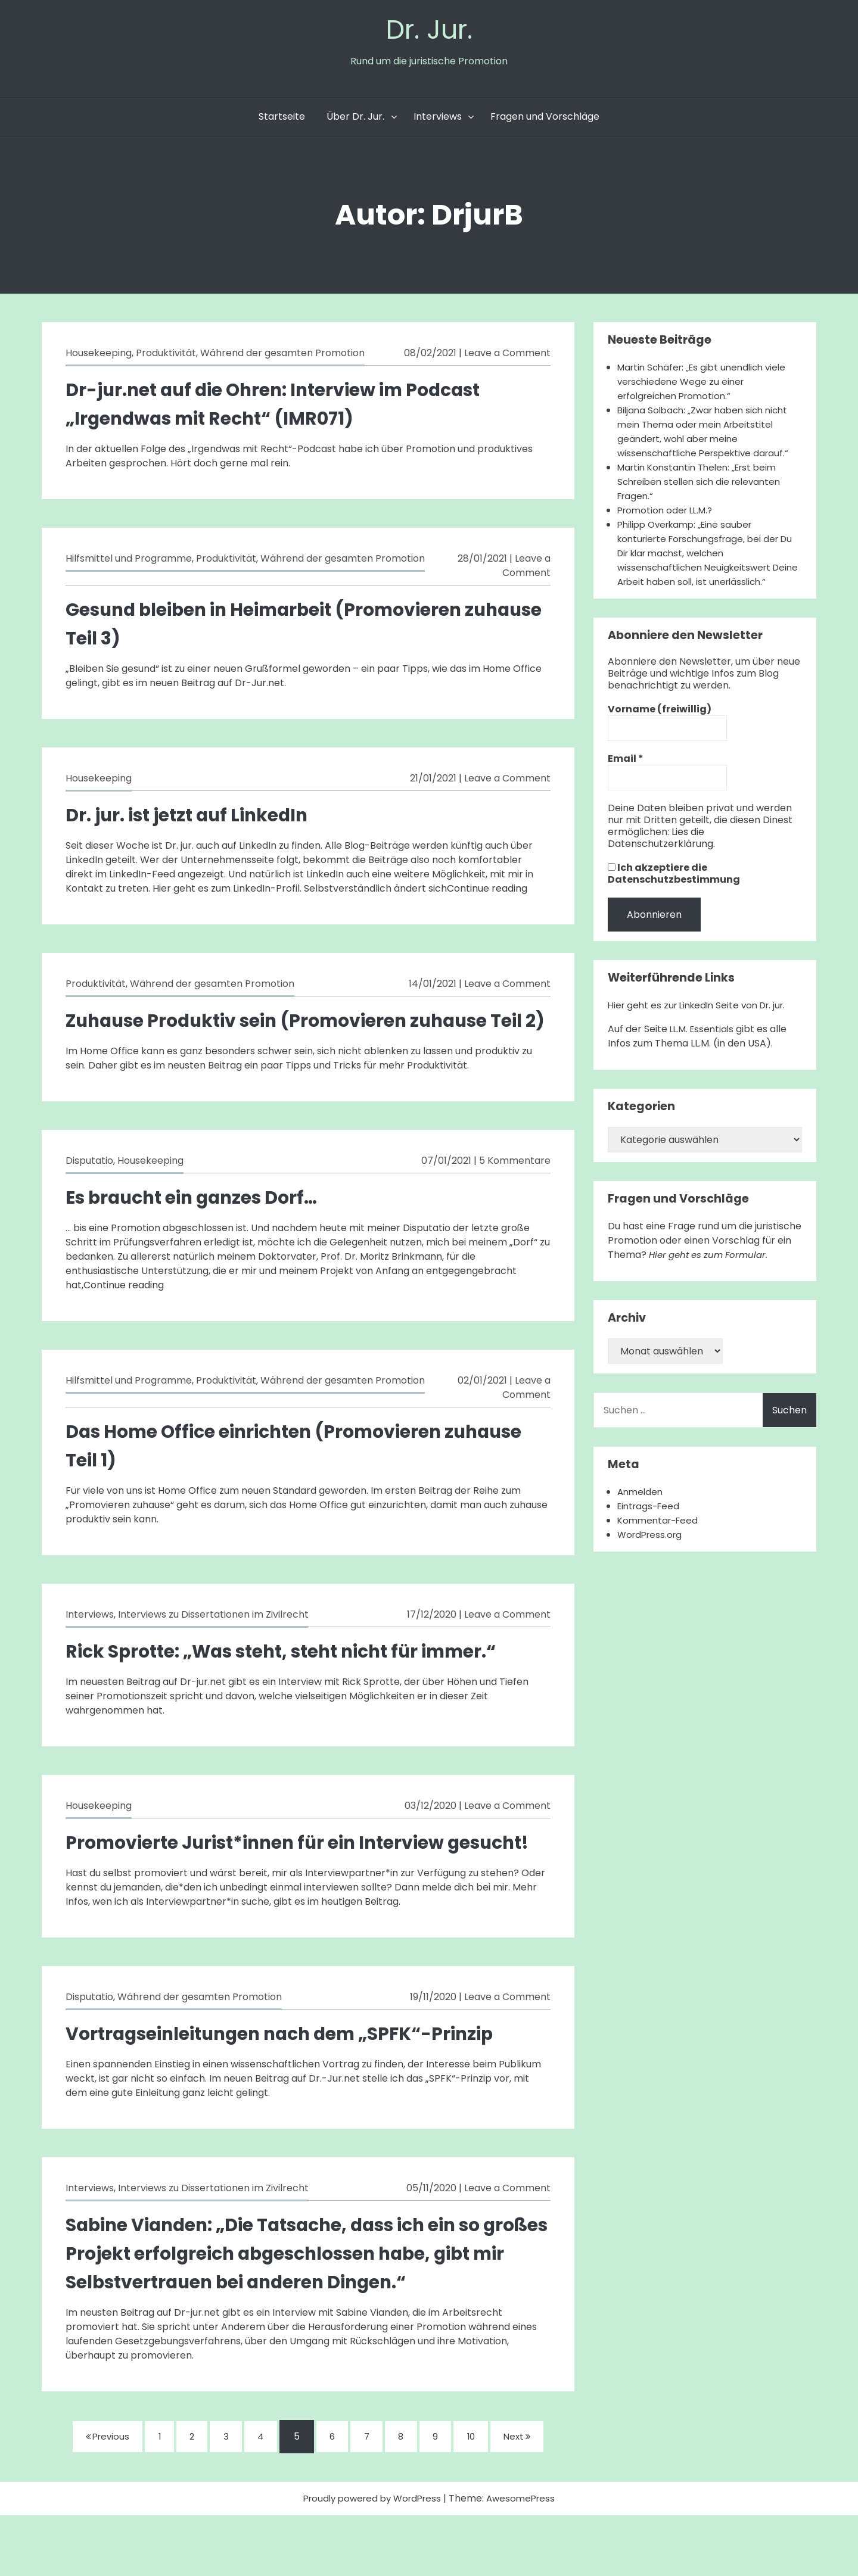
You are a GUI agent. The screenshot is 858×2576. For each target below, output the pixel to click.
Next (531, 2497)
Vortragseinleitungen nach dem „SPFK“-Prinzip (298, 2093)
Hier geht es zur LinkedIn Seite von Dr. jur (701, 1022)
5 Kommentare (515, 1192)
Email (626, 776)
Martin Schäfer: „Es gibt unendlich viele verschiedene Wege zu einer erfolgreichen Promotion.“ (707, 384)
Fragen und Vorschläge (544, 119)
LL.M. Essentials (704, 1046)
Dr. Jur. (429, 31)
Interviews (438, 119)
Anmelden (641, 1509)
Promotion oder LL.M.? (668, 513)
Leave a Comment (507, 356)
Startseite (282, 119)
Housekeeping (99, 356)
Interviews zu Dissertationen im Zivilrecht (213, 1646)
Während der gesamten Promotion (282, 356)
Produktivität (166, 356)
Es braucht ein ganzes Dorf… (203, 1228)
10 (481, 2497)
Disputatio (89, 1192)
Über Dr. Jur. (355, 119)
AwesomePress (526, 2559)
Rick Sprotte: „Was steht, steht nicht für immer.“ (300, 1682)
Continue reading (487, 891)
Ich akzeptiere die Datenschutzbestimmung (674, 891)
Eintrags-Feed (650, 1523)
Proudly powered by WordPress (372, 2559)
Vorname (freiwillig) (659, 727)
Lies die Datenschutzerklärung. (661, 855)
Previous (94, 2496)
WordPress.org (651, 1552)
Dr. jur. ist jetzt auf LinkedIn (197, 817)
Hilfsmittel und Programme (129, 561)
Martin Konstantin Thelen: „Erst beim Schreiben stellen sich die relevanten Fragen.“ (703, 484)
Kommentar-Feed (660, 1537)
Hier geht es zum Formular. (712, 1272)
